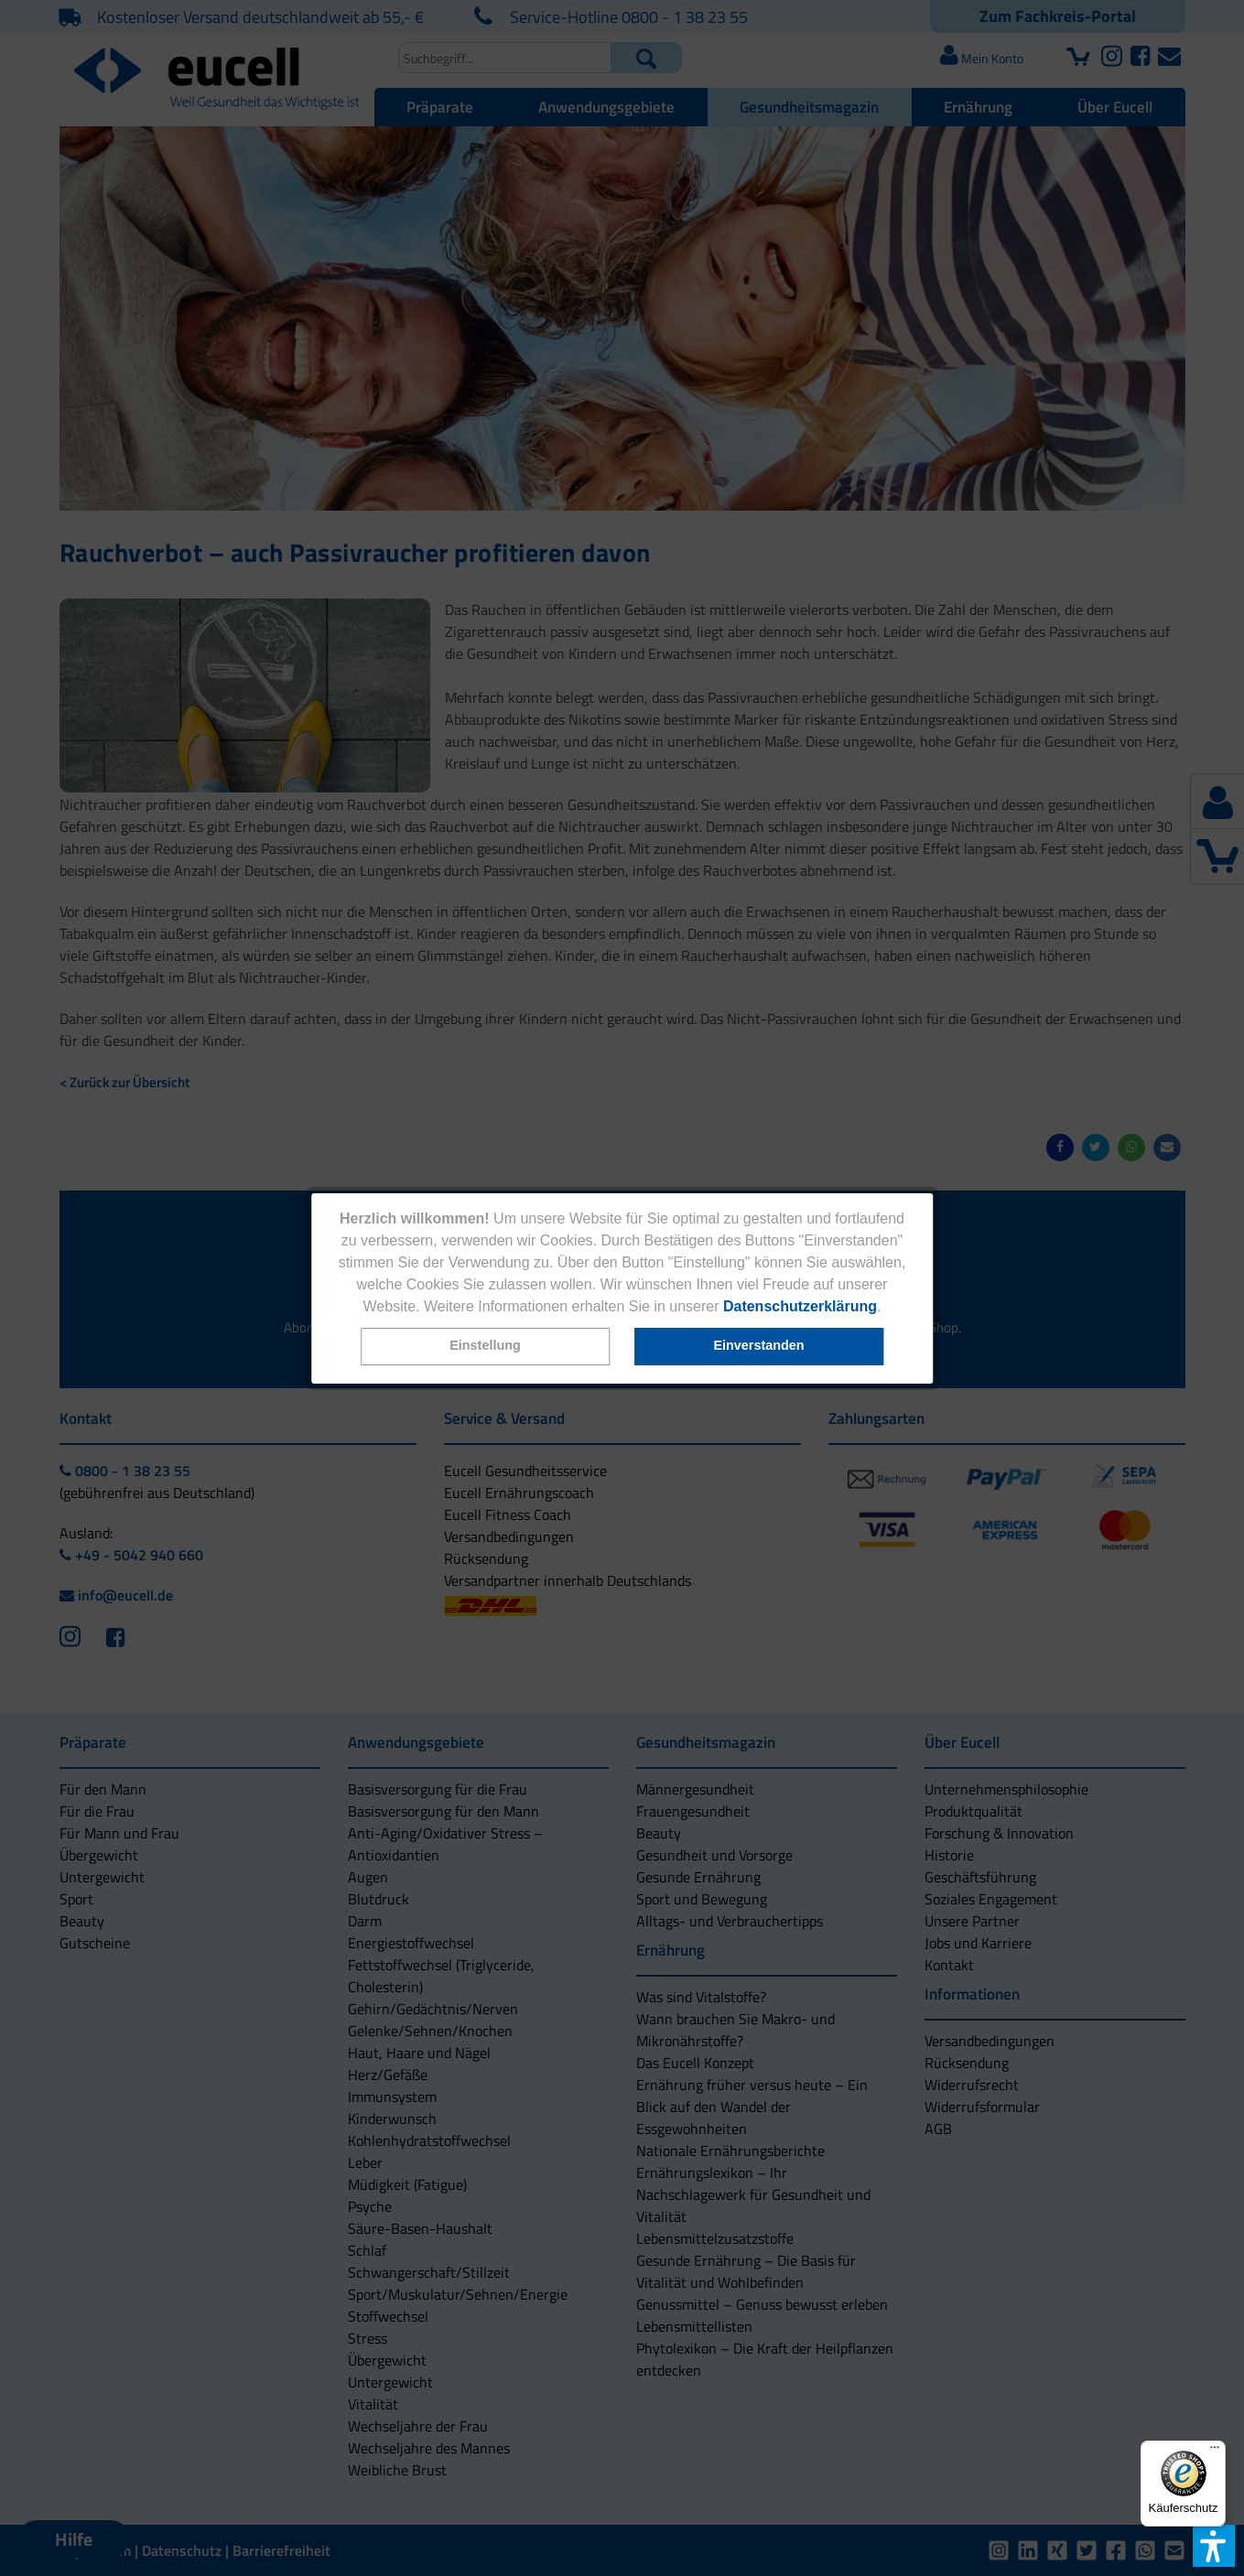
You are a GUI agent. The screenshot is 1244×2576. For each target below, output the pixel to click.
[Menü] (1215, 2452)
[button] (485, 1346)
